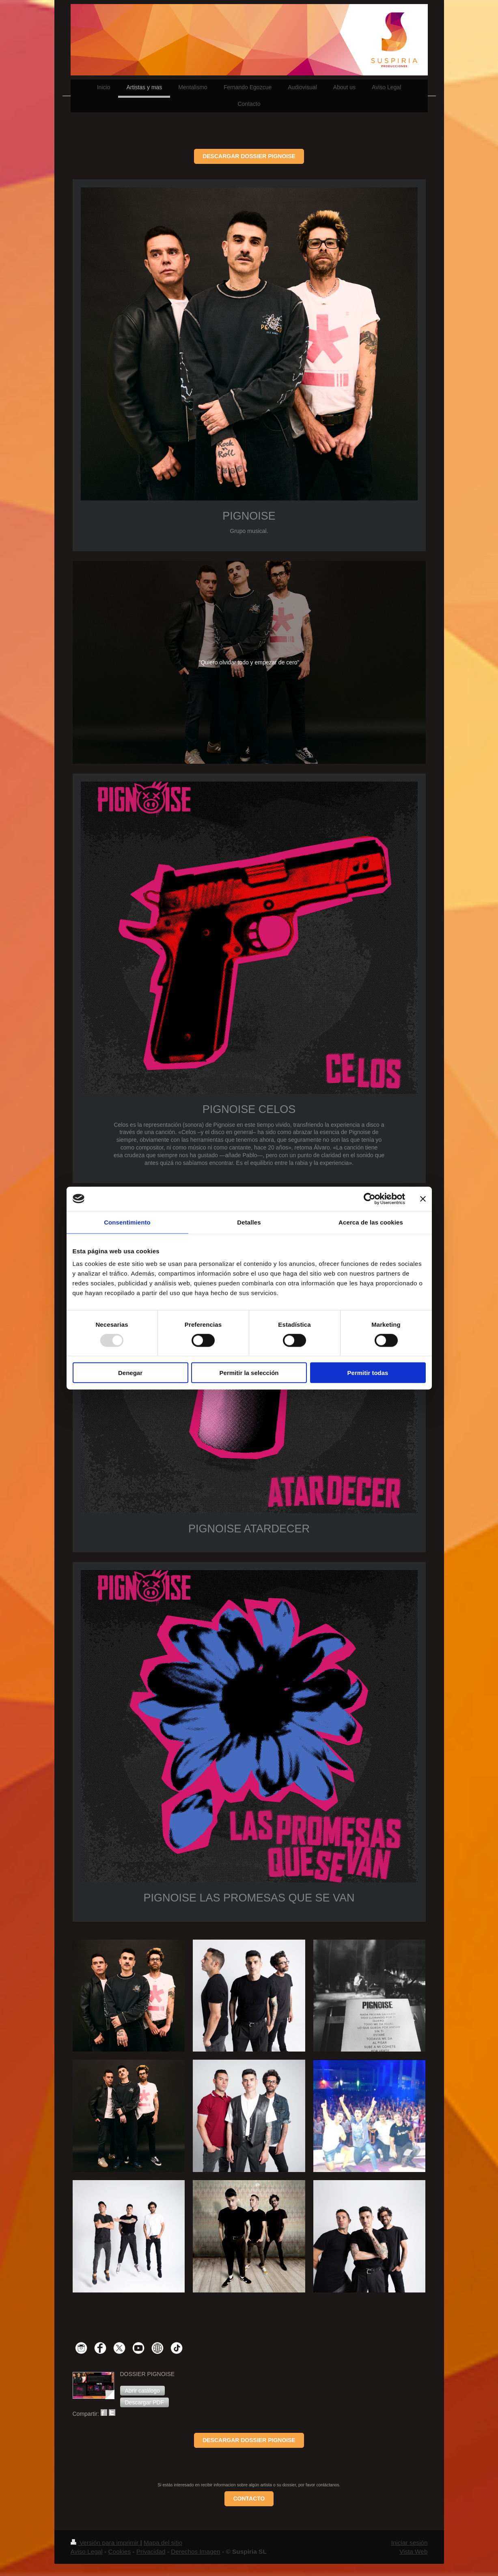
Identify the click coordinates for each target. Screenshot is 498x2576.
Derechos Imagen (195, 2551)
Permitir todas (367, 1372)
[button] (142, 2391)
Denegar (130, 1372)
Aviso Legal (87, 2551)
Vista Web (413, 2551)
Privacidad (151, 2551)
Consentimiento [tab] (127, 1221)
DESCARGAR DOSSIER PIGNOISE (249, 156)
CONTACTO (249, 2498)
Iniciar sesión (409, 2542)
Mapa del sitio (163, 2542)
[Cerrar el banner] (423, 1198)
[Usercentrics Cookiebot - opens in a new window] (369, 1198)
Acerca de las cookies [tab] (370, 1221)
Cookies (119, 2551)
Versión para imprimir (105, 2542)
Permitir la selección (249, 1372)
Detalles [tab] (249, 1221)
